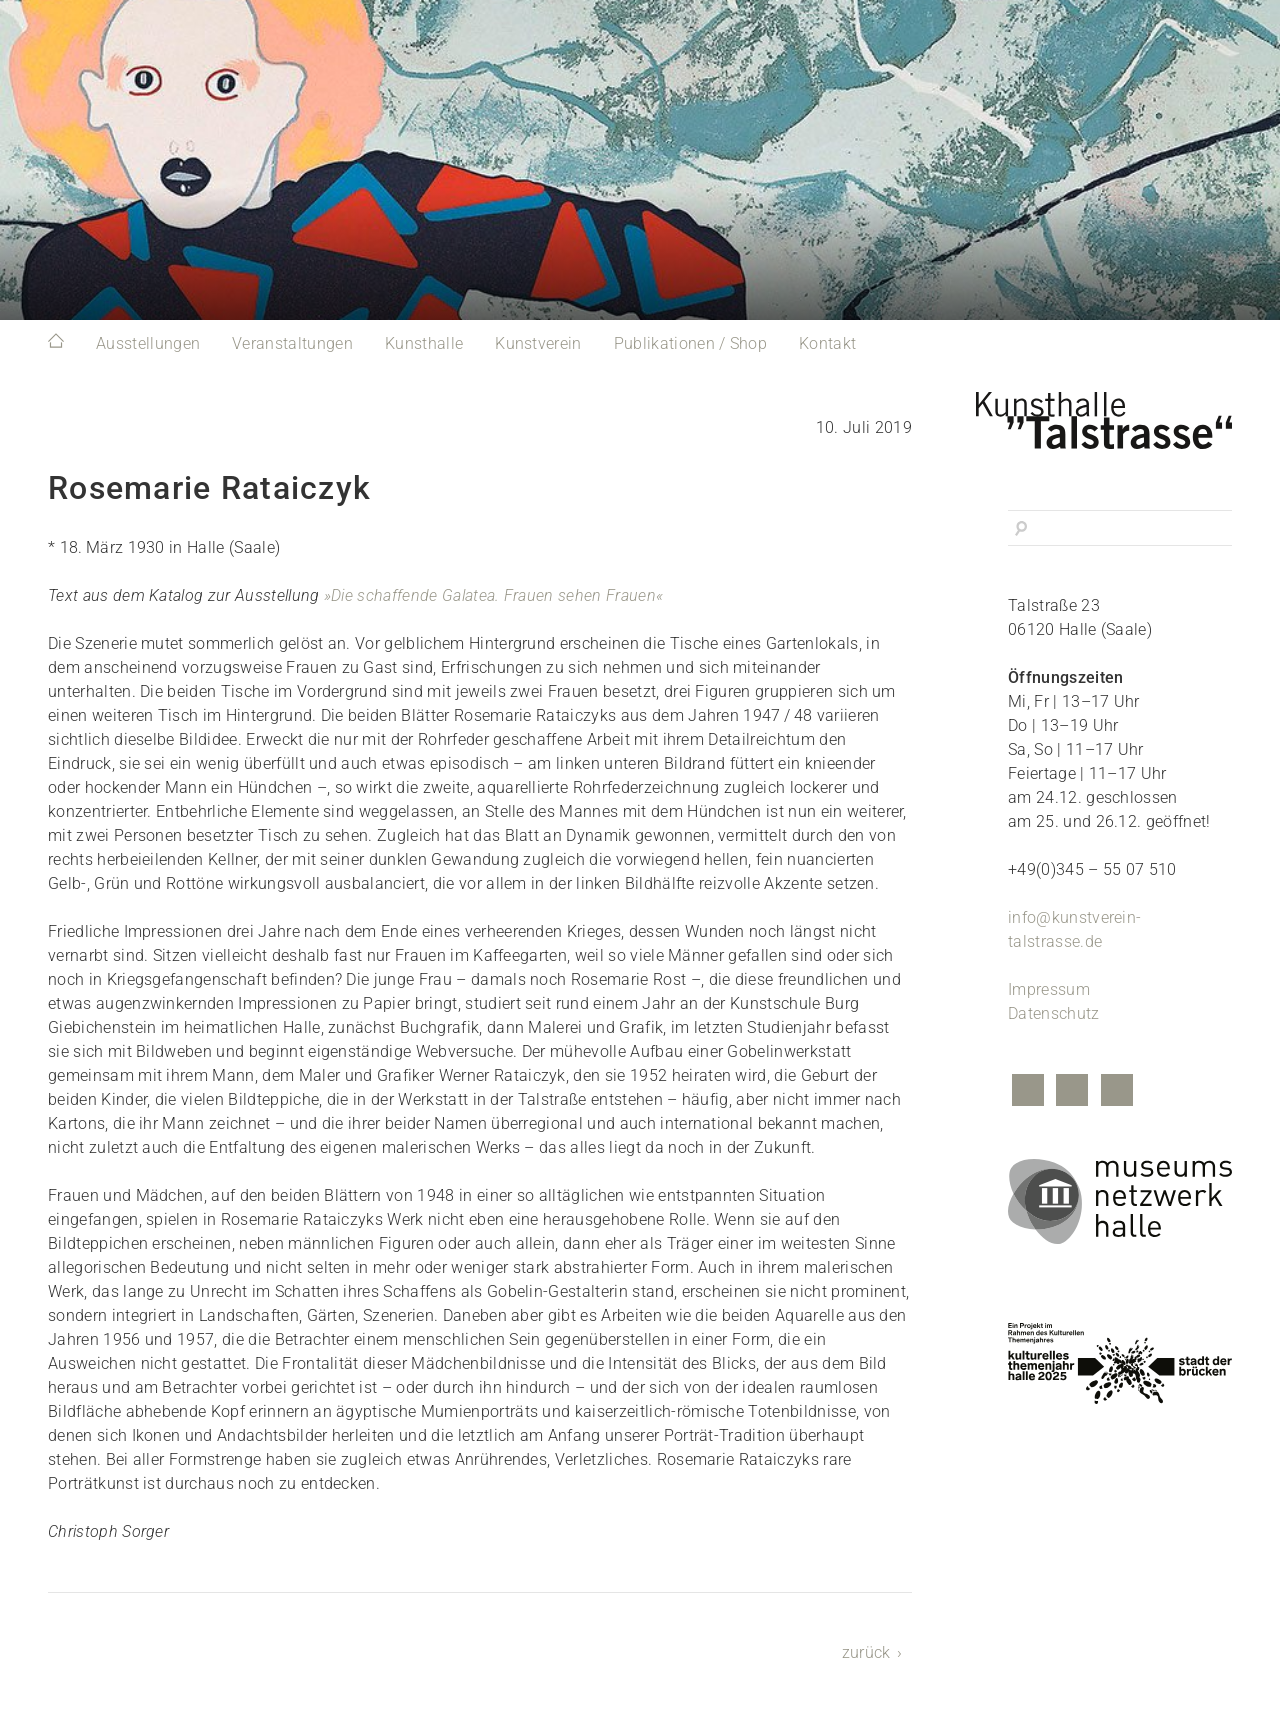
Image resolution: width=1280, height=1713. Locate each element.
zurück (866, 1652)
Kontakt (827, 343)
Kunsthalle (424, 343)
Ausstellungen (148, 343)
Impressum (1049, 989)
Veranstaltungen (292, 343)
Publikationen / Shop (690, 343)
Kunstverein (538, 343)
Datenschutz (1054, 1013)
